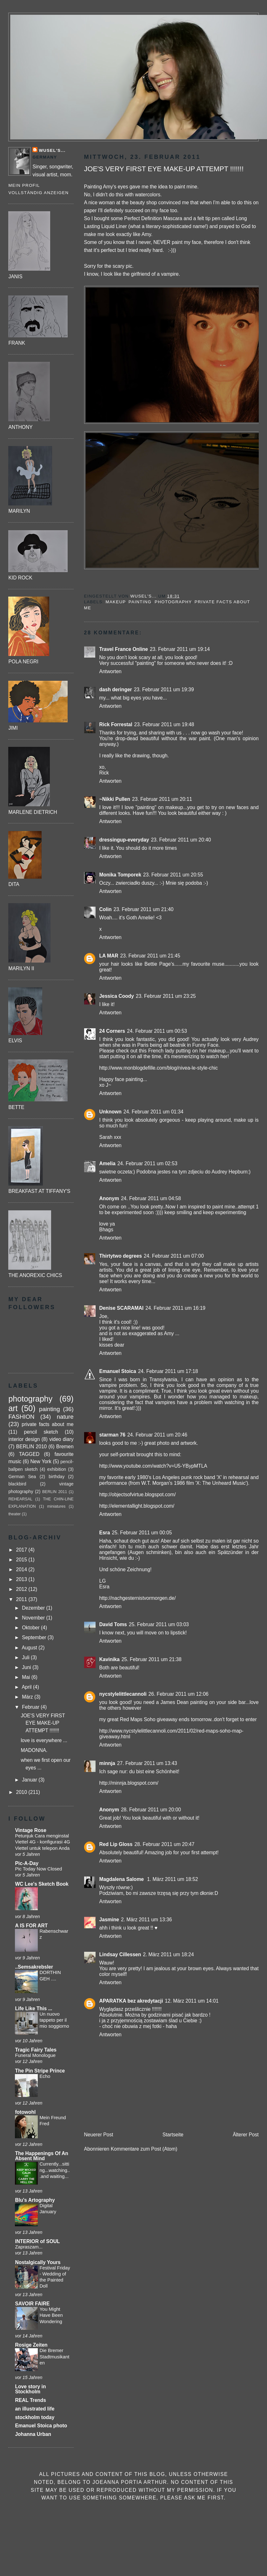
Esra (104, 1532)
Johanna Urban (33, 2434)
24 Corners (112, 1031)
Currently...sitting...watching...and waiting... (54, 2170)
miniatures (56, 1506)
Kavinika (109, 1659)
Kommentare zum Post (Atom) (144, 2149)
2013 (22, 1579)
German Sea (22, 1476)
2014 (22, 1569)
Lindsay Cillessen (120, 1954)
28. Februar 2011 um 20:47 (164, 1844)
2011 (22, 1599)
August (30, 1647)
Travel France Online (123, 649)
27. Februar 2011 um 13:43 (147, 1763)
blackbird (17, 1483)
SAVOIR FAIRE (32, 2303)
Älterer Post (245, 2134)
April (27, 1687)
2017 (22, 1549)
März (28, 1697)
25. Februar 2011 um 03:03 (159, 1624)
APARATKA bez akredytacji (131, 2001)
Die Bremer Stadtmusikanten (54, 2356)
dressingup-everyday (124, 839)
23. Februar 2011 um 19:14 (180, 649)
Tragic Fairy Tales (36, 2049)
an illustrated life (34, 2408)
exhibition (56, 1469)
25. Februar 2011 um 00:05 (142, 1532)
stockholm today (34, 2417)
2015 (22, 1559)
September (35, 1637)
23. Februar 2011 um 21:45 (150, 955)
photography (173, 601)
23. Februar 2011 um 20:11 (162, 799)
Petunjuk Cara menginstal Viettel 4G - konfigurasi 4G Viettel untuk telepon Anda (42, 1842)
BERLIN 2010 (31, 1446)
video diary (61, 1439)
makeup (115, 601)
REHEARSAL (20, 1499)
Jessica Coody (116, 996)
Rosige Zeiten (31, 2345)
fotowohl (25, 2112)
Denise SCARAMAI (121, 1308)
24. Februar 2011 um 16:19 (175, 1308)
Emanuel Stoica (117, 1371)
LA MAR (108, 955)
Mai (26, 1677)
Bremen (65, 1446)
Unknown (110, 1111)
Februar (31, 1707)
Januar (30, 1779)
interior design (24, 1439)
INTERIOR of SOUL (37, 2241)
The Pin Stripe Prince (40, 2070)
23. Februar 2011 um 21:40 (144, 909)
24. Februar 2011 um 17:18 (168, 1371)
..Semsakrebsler (34, 1967)
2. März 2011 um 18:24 (168, 1954)
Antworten (110, 671)
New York (40, 1461)
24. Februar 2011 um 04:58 (151, 1198)
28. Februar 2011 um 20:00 (151, 1809)
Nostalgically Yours (37, 2262)
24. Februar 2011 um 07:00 (174, 1256)
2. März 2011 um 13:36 (146, 1919)
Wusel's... (52, 150)
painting (140, 601)
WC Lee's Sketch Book (41, 1884)
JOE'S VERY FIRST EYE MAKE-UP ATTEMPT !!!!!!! (43, 1723)
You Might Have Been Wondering (51, 2315)
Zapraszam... (28, 2246)
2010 (22, 1792)
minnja (107, 1763)
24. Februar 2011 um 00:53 (157, 1031)
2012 (22, 1589)
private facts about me (47, 1424)
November (34, 1617)
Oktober (31, 1627)
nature (65, 1416)
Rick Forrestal (115, 724)
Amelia (107, 1163)
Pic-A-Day (26, 1863)
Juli (26, 1657)
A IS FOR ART (31, 1925)
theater (14, 1514)
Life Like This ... (33, 2008)
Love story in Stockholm (30, 2389)
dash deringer (115, 689)
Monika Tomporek (120, 874)
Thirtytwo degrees (120, 1256)
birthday (56, 1476)
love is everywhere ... (44, 1740)
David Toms (113, 1624)
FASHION (21, 1416)
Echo (44, 2076)
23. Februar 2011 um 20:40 (181, 839)
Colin (105, 909)
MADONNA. (34, 1750)
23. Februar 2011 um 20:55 (173, 874)
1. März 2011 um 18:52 (172, 1879)
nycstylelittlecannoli (123, 1694)
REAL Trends (30, 2400)
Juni (27, 1667)
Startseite (173, 2134)
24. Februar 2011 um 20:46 (157, 1434)
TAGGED (29, 1454)
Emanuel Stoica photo (41, 2425)
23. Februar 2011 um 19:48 (164, 724)
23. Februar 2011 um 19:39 (164, 689)
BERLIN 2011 (54, 1492)
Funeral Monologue (35, 2055)
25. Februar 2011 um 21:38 (152, 1659)
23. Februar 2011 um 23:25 (166, 996)
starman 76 (112, 1434)
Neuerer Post (98, 2134)
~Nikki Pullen (114, 799)
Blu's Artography (35, 2200)
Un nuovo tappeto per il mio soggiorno (54, 2020)
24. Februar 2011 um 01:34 (153, 1111)
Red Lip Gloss (116, 1844)
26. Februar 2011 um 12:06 (179, 1694)
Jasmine (109, 1919)
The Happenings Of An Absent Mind (41, 2156)
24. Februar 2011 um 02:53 (147, 1163)
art (12, 1408)
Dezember (34, 1608)
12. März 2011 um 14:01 (191, 2001)
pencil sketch (41, 1432)
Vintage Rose (30, 1830)
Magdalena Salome (122, 1879)
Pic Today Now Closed (38, 1868)
